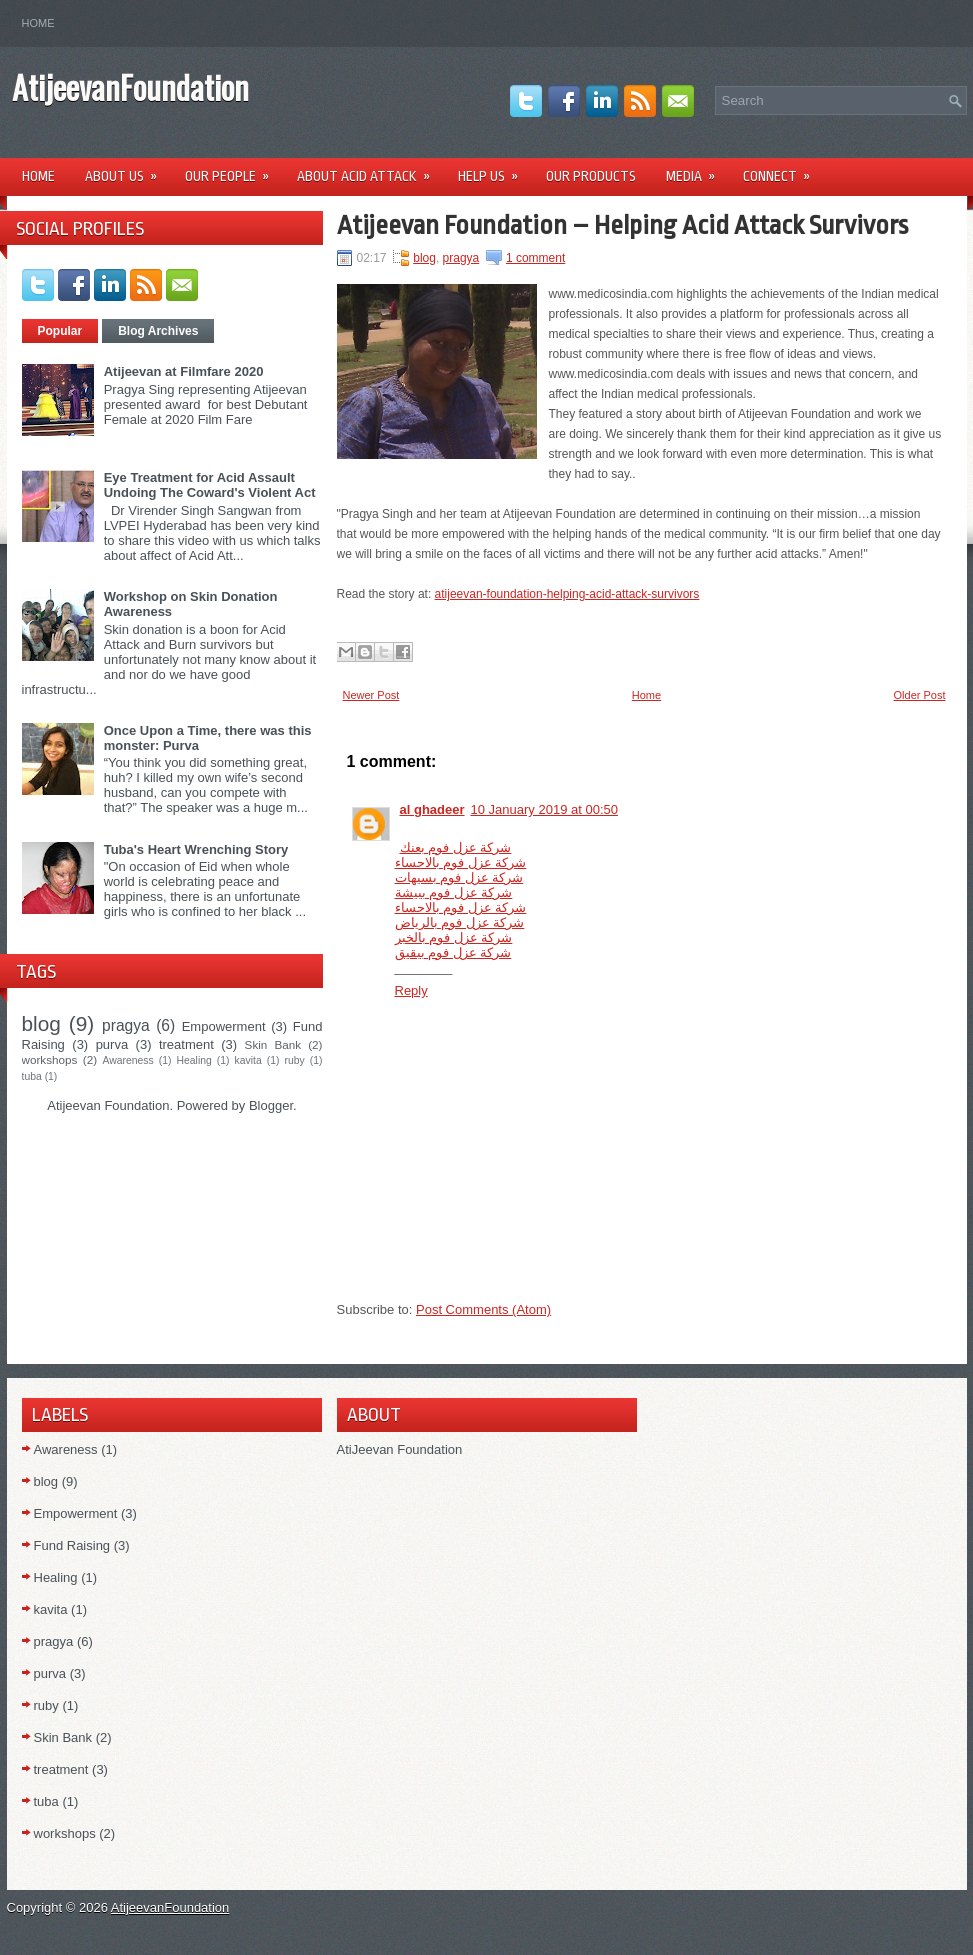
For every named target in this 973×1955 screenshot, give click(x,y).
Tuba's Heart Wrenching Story (196, 849)
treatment (186, 1044)
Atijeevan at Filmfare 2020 (184, 371)
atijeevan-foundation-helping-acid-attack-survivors (567, 594)
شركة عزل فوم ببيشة (454, 892)
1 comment (535, 258)
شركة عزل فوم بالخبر (454, 937)
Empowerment (224, 1026)
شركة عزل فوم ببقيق (453, 952)
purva (112, 1044)
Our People (233, 169)
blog (41, 1023)
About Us (127, 169)
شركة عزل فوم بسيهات (459, 877)
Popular (60, 331)
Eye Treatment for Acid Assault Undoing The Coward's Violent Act (210, 485)
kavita (248, 1060)
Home (38, 23)
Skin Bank (273, 1044)
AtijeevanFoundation (130, 86)
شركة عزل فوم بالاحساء (461, 862)
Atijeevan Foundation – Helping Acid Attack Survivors (622, 225)
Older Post (920, 695)
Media (697, 169)
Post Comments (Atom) (483, 1309)
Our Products (591, 176)
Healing (194, 1060)
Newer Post (371, 695)
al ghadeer (432, 809)
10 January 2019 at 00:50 (544, 809)
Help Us (494, 169)
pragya (126, 1025)
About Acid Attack (370, 169)
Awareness (128, 1060)
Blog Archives (158, 331)
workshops (50, 1059)
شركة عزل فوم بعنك (456, 847)
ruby (295, 1060)
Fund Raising (72, 1545)
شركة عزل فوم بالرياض (460, 922)
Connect (783, 169)
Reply (411, 990)
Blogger (271, 1105)
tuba (32, 1076)
